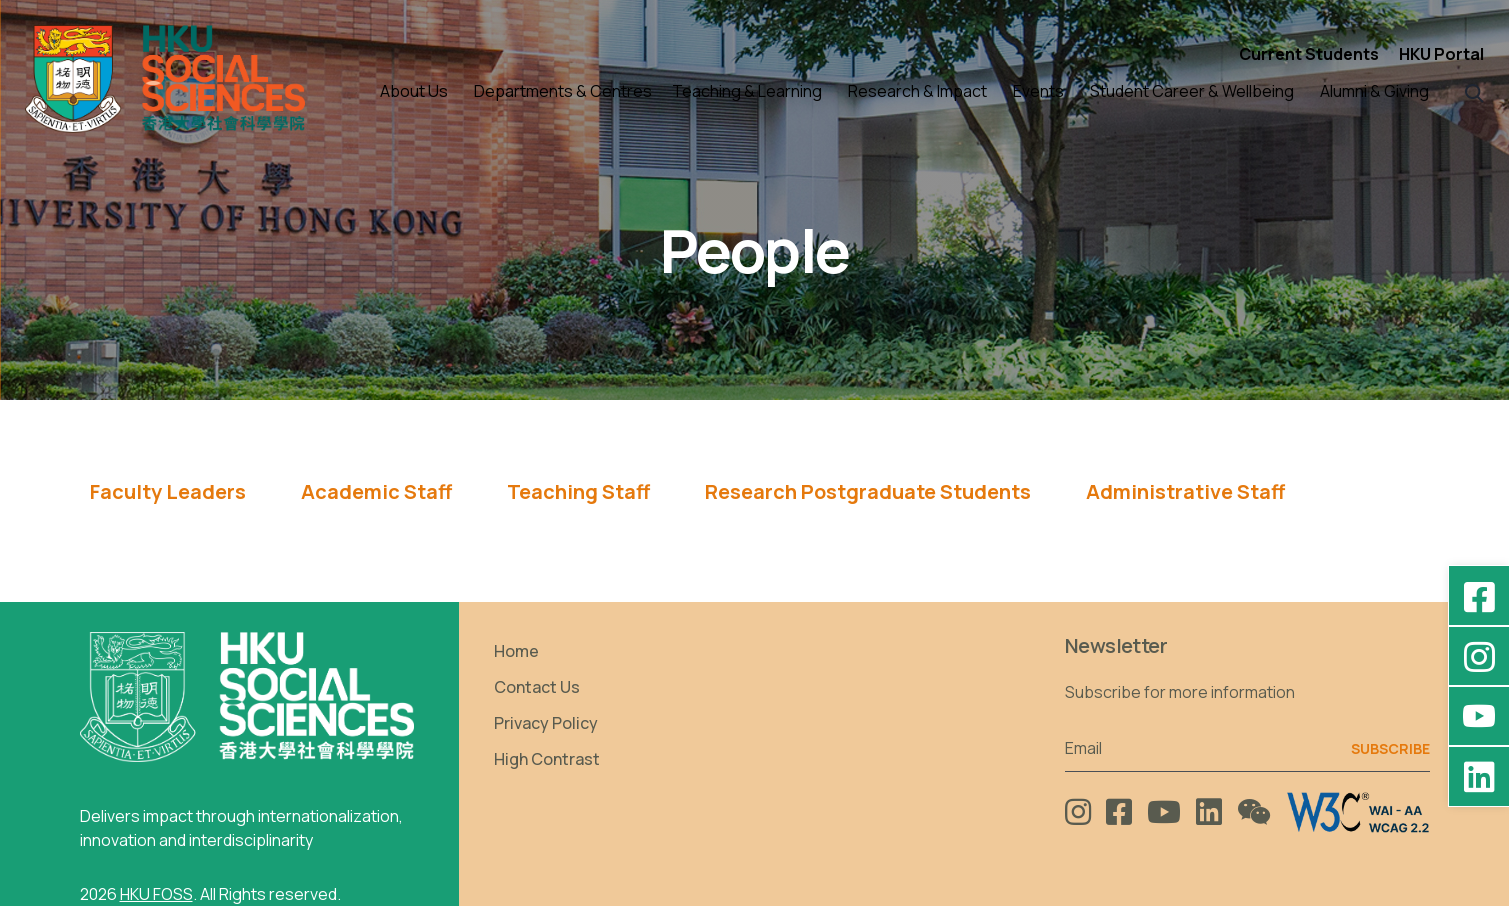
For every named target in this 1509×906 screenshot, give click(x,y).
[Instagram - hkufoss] (1479, 656)
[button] (1474, 91)
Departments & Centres (563, 91)
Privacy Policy (546, 723)
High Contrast (547, 759)
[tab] (168, 498)
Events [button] (1038, 91)
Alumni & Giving (1374, 91)
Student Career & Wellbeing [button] (1192, 91)
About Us (414, 91)
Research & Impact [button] (917, 91)
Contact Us (537, 687)
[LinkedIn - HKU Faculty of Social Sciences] (1479, 776)
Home (516, 651)
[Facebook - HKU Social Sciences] (1479, 596)
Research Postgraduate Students (868, 492)
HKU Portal (1441, 54)
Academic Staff (376, 492)
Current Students (1309, 54)
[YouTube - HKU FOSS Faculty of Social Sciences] (1479, 716)
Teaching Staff (578, 492)
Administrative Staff (1185, 492)
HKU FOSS (156, 894)
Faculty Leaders (168, 492)
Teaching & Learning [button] (747, 91)
